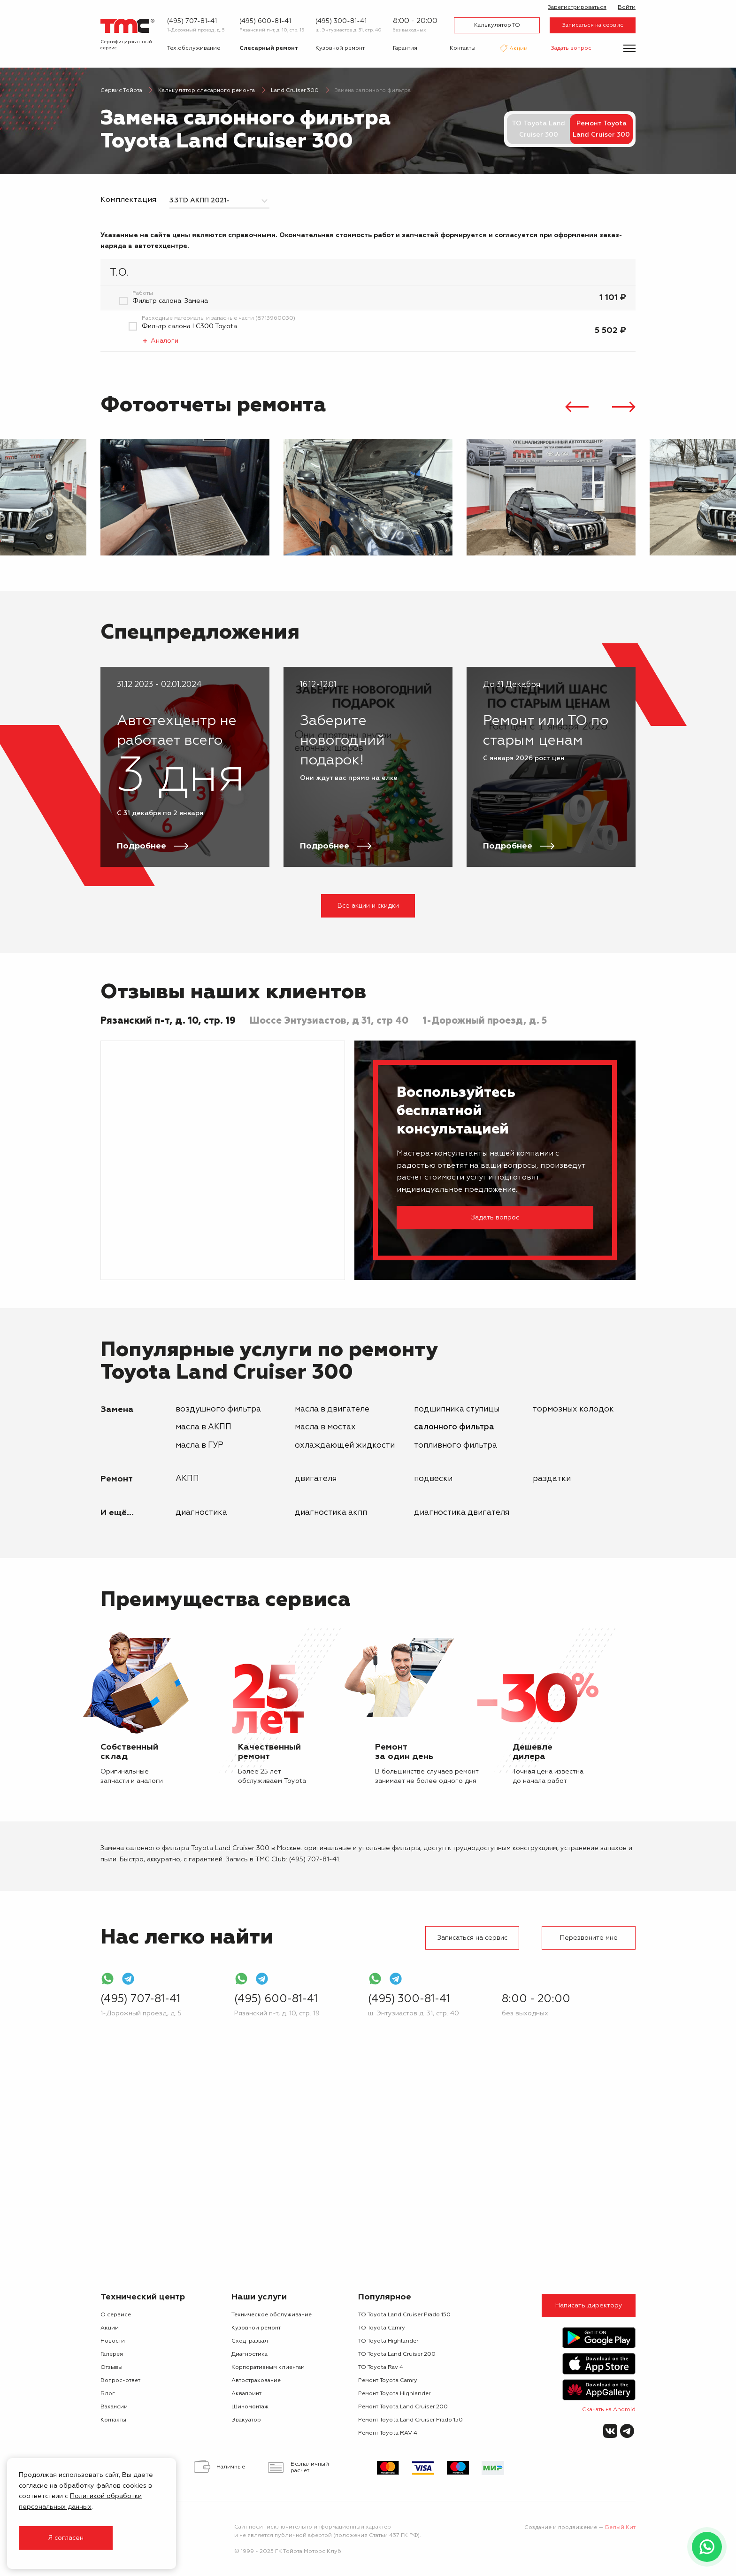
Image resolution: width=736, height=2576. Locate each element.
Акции (518, 49)
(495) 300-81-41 (341, 21)
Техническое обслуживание (271, 2315)
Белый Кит (620, 2527)
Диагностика (201, 1513)
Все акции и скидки (368, 905)
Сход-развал (249, 2341)
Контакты (462, 48)
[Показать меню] (629, 48)
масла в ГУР (199, 1446)
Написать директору (588, 2305)
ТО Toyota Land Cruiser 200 (397, 2354)
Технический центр (142, 2297)
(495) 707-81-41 (192, 21)
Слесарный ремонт (268, 48)
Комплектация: (129, 200)
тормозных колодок (573, 1409)
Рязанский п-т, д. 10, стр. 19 (272, 30)
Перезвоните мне (589, 1938)
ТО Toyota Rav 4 (380, 2367)
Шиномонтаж (249, 2407)
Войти (627, 7)
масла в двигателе (332, 1409)
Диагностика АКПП (331, 1513)
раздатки (552, 1479)
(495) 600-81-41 (265, 21)
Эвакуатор (246, 2420)
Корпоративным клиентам (268, 2367)
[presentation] (577, 408)
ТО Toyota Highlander (388, 2341)
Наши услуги (259, 2297)
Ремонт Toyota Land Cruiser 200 (403, 2407)
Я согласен (66, 2538)
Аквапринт (246, 2394)
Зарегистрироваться (577, 7)
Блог (107, 2394)
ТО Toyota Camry (381, 2328)
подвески (433, 1479)
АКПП (187, 1479)
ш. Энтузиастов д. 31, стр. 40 (348, 30)
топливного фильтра (455, 1446)
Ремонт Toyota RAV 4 (387, 2433)
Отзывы (111, 2367)
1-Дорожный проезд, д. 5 (196, 30)
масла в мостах (325, 1427)
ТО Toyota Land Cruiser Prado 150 (404, 2315)
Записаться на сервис (592, 25)
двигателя (316, 1479)
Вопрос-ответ (120, 2380)
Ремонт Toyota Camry (387, 2380)
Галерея (111, 2354)
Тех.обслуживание (193, 48)
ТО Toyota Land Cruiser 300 (538, 129)
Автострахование (256, 2380)
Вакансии (114, 2407)
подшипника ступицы (456, 1409)
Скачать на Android (609, 2410)
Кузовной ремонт (340, 48)
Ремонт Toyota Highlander (394, 2394)
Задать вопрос (571, 48)
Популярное (384, 2297)
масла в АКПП (203, 1427)
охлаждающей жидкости (345, 1446)
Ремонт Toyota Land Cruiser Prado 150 (410, 2420)
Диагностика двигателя (461, 1513)
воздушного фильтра (218, 1409)
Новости (112, 2341)
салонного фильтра (454, 1427)
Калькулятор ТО (497, 25)
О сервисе (115, 2315)
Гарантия (405, 48)
